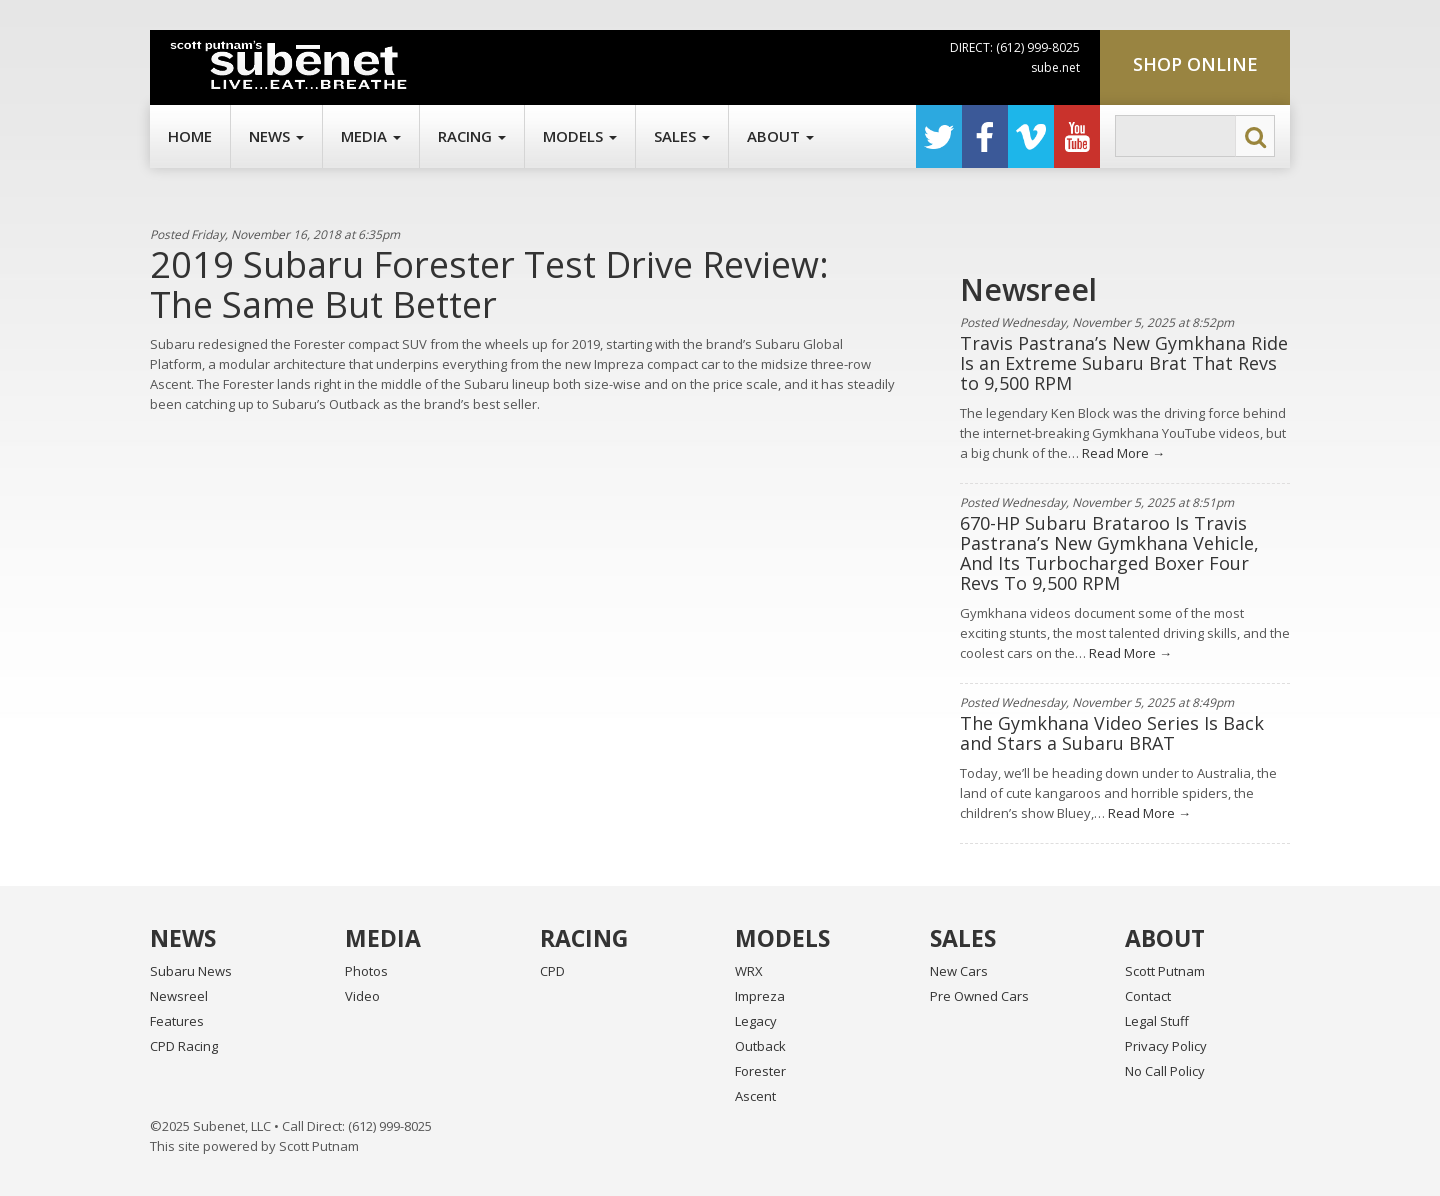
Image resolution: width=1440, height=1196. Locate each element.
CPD (552, 971)
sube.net (1055, 67)
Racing (472, 136)
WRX (749, 971)
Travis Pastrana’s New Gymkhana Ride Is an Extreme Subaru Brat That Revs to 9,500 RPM (1124, 363)
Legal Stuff (1157, 1021)
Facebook (985, 136)
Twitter (939, 136)
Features (177, 1021)
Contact (1148, 996)
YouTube (1077, 136)
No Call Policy (1165, 1071)
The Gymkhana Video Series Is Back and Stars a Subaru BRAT (1112, 733)
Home (190, 136)
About (780, 136)
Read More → (1122, 453)
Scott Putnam (1165, 971)
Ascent (755, 1096)
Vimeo (1031, 136)
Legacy (756, 1021)
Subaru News (191, 971)
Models (580, 136)
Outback (760, 1046)
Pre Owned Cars (979, 996)
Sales (682, 136)
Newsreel (179, 996)
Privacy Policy (1166, 1046)
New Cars (959, 971)
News (276, 136)
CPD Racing (184, 1046)
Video (362, 996)
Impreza (760, 996)
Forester (760, 1071)
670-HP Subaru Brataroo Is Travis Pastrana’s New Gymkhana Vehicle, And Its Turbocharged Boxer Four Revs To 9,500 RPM (1109, 553)
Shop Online (1195, 64)
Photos (366, 971)
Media (371, 136)
